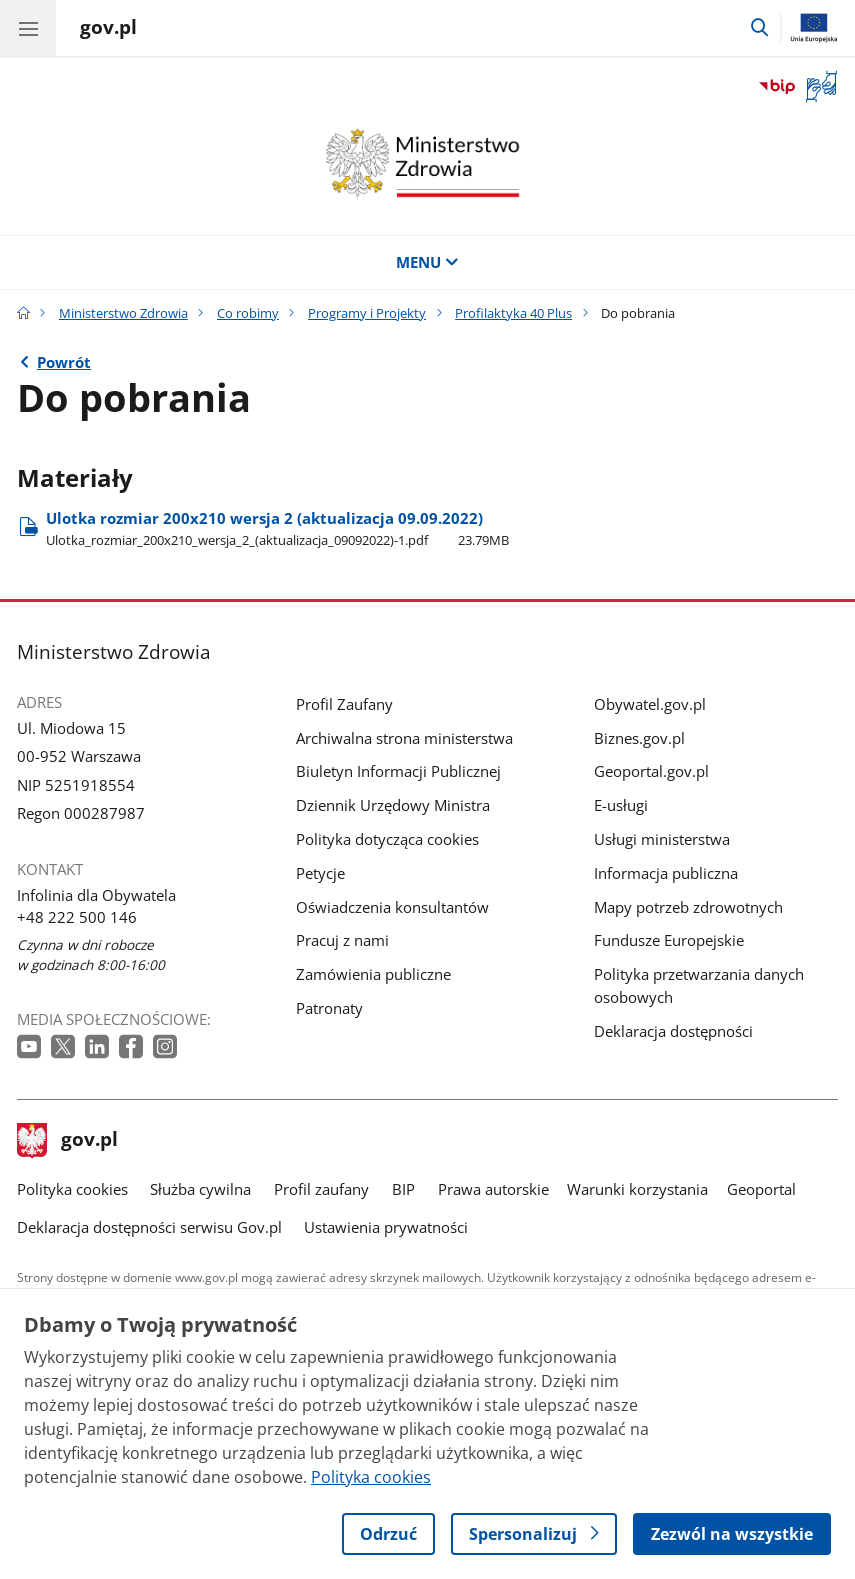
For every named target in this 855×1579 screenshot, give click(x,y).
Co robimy (248, 313)
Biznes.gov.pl (639, 738)
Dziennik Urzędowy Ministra (393, 805)
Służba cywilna (200, 1189)
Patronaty (329, 1008)
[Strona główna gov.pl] (108, 30)
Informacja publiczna (666, 873)
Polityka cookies (72, 1189)
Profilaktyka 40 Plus (513, 313)
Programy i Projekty (367, 313)
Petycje (320, 873)
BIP (403, 1189)
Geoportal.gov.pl (651, 771)
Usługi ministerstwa (662, 839)
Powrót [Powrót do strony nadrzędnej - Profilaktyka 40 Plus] (64, 362)
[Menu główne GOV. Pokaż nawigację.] (28, 28)
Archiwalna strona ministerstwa (404, 738)
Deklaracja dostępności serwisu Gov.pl (149, 1227)
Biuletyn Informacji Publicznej (398, 771)
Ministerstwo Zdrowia (123, 313)
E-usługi (621, 805)
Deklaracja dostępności (673, 1031)
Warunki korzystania (637, 1189)
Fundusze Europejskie (669, 940)
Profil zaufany (321, 1189)
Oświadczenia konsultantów (392, 907)
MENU (427, 262)
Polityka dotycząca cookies (387, 839)
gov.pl (68, 1141)
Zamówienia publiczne (373, 974)
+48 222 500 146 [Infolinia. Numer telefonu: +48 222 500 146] (77, 917)
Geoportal (761, 1189)
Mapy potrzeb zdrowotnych (688, 907)
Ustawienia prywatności (386, 1227)
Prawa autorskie (493, 1189)
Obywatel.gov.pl (650, 704)
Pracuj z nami (342, 940)
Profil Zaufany (344, 704)
